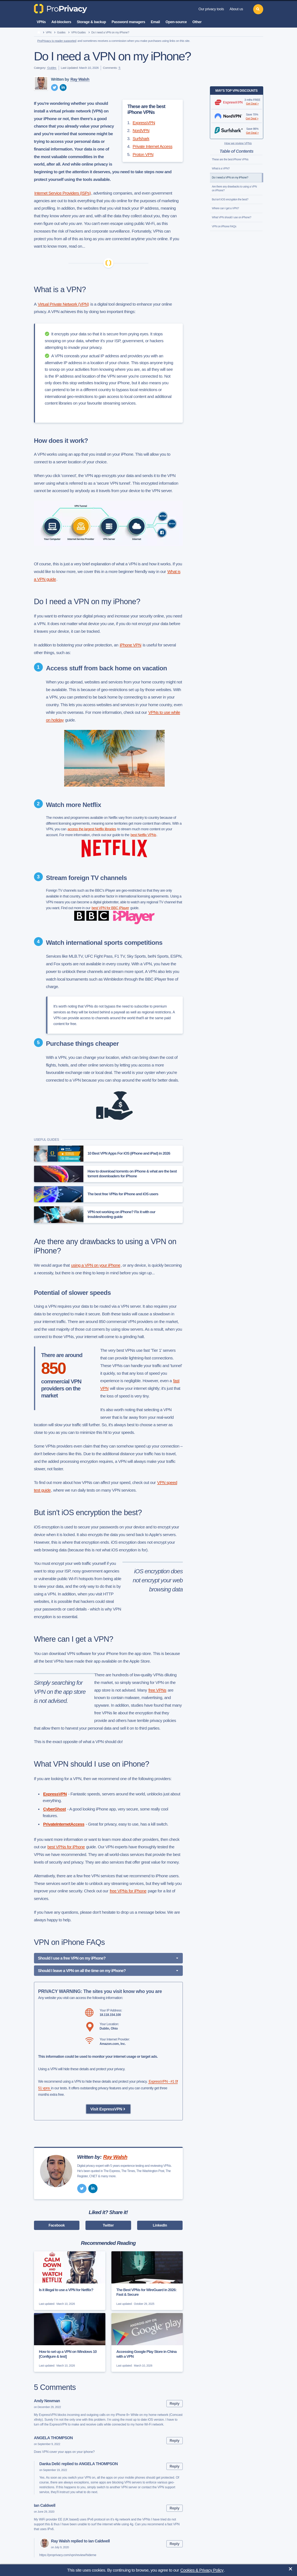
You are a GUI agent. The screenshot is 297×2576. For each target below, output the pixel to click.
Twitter (108, 2225)
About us (236, 9)
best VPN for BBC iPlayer (110, 908)
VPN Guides (78, 32)
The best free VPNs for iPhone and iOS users (122, 1194)
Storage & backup (91, 22)
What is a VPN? (221, 168)
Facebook (56, 2225)
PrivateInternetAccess (63, 1824)
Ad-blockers (61, 22)
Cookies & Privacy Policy (201, 2570)
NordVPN (141, 130)
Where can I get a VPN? (225, 208)
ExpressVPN (144, 122)
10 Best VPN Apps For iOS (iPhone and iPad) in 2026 (128, 1153)
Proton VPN (143, 154)
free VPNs (157, 1690)
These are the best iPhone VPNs (230, 159)
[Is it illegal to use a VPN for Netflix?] (69, 2280)
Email (155, 22)
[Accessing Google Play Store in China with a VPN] (147, 2342)
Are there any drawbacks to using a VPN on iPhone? (234, 188)
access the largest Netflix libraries (92, 829)
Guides (61, 32)
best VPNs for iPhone (66, 1846)
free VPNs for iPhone (128, 1891)
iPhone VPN (130, 645)
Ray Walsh (79, 79)
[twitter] (54, 87)
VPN (48, 32)
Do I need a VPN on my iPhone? (230, 177)
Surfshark (141, 138)
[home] (38, 32)
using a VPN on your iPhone (95, 1265)
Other (197, 22)
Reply (174, 2404)
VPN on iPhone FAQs (224, 226)
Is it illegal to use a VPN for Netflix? (66, 2290)
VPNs (41, 22)
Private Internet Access (153, 146)
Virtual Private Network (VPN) (63, 304)
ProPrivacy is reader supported (56, 40)
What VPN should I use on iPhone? (231, 217)
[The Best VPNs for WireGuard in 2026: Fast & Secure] (147, 2280)
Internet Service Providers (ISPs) (62, 193)
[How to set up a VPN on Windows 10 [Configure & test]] (69, 2342)
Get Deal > (252, 103)
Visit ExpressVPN (108, 2109)
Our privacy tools (211, 9)
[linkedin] (63, 87)
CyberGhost (54, 1809)
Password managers (128, 22)
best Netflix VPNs (143, 835)
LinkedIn (160, 2225)
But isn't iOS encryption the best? (230, 199)
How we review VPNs (238, 143)
